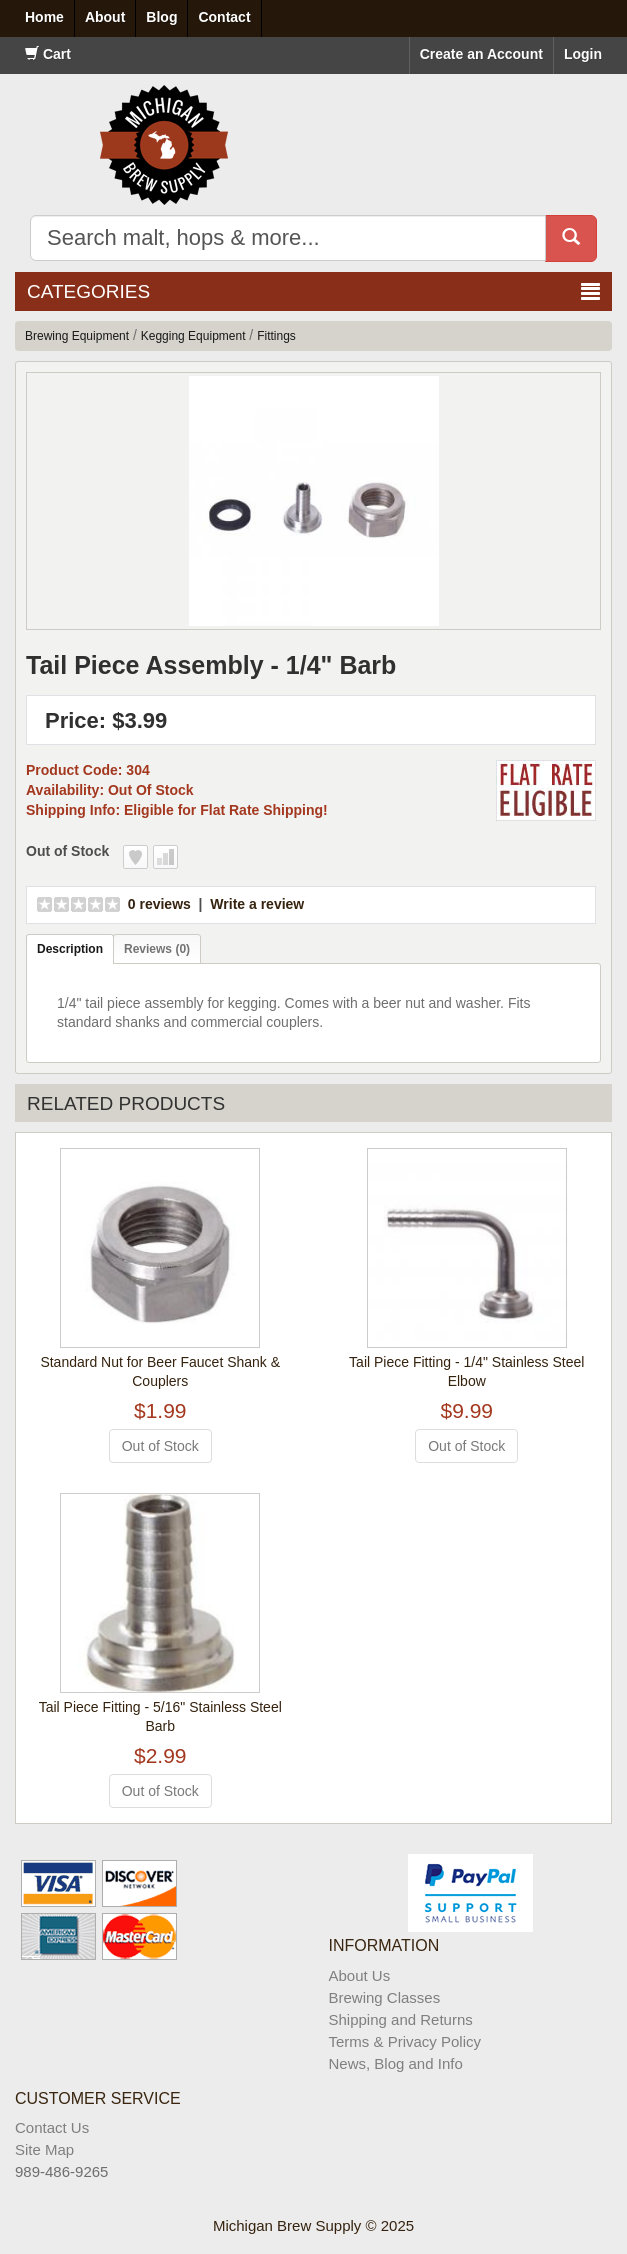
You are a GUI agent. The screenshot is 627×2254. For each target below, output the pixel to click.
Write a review (257, 904)
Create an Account (481, 54)
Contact (224, 17)
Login (583, 54)
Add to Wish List (135, 857)
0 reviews (159, 904)
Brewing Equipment (77, 336)
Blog (161, 17)
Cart (48, 54)
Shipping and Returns (401, 2019)
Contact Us (52, 2127)
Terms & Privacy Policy (405, 2041)
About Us (360, 1975)
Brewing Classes (385, 1997)
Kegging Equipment (193, 336)
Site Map (44, 2149)
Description (70, 949)
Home (44, 17)
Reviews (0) (157, 949)
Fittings (276, 336)
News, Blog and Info (396, 2063)
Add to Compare (165, 857)
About (105, 17)
